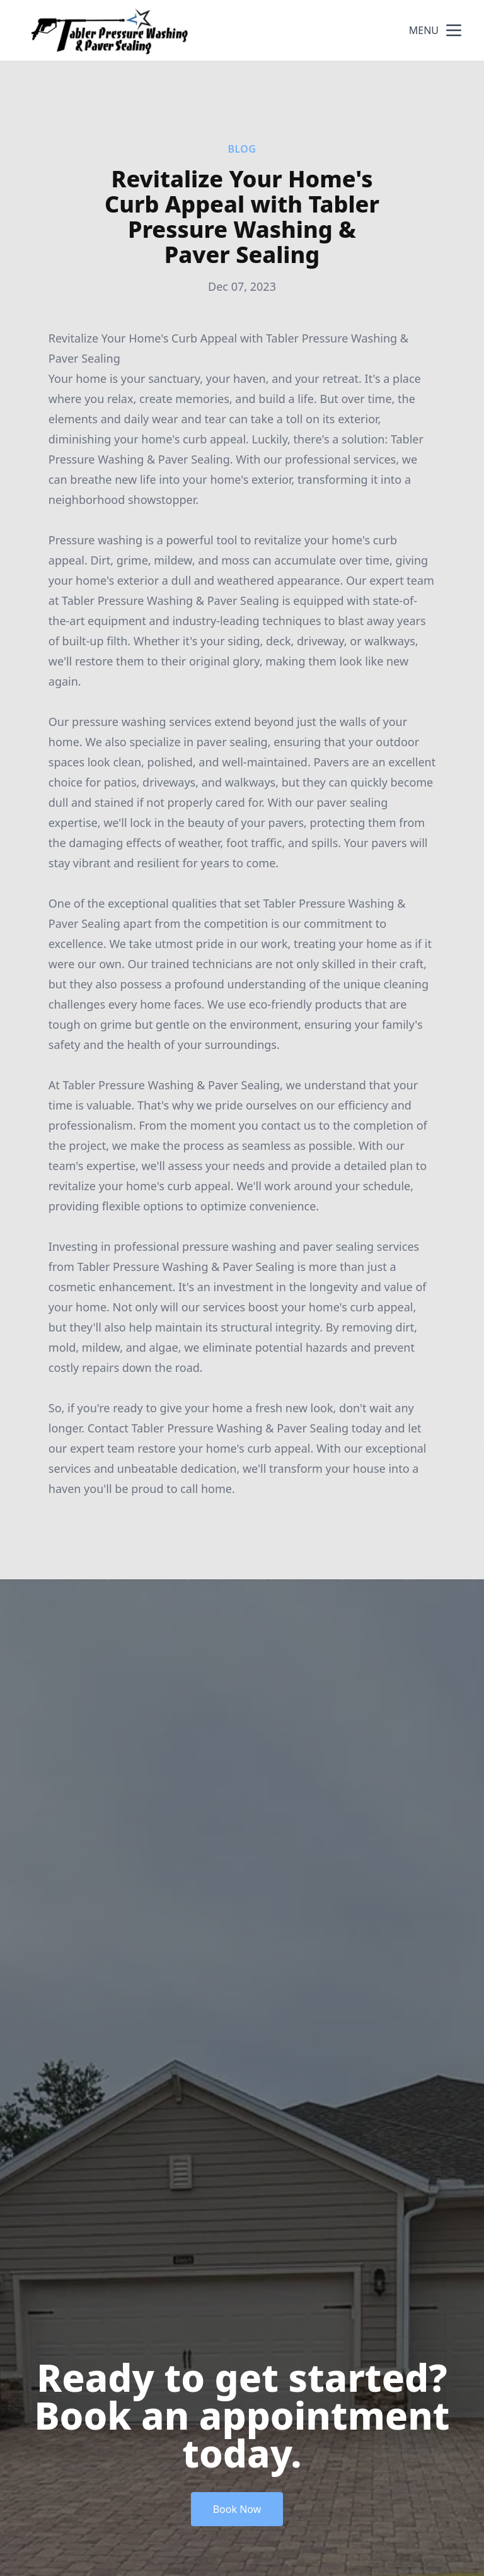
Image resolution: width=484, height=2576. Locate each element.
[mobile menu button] (454, 30)
